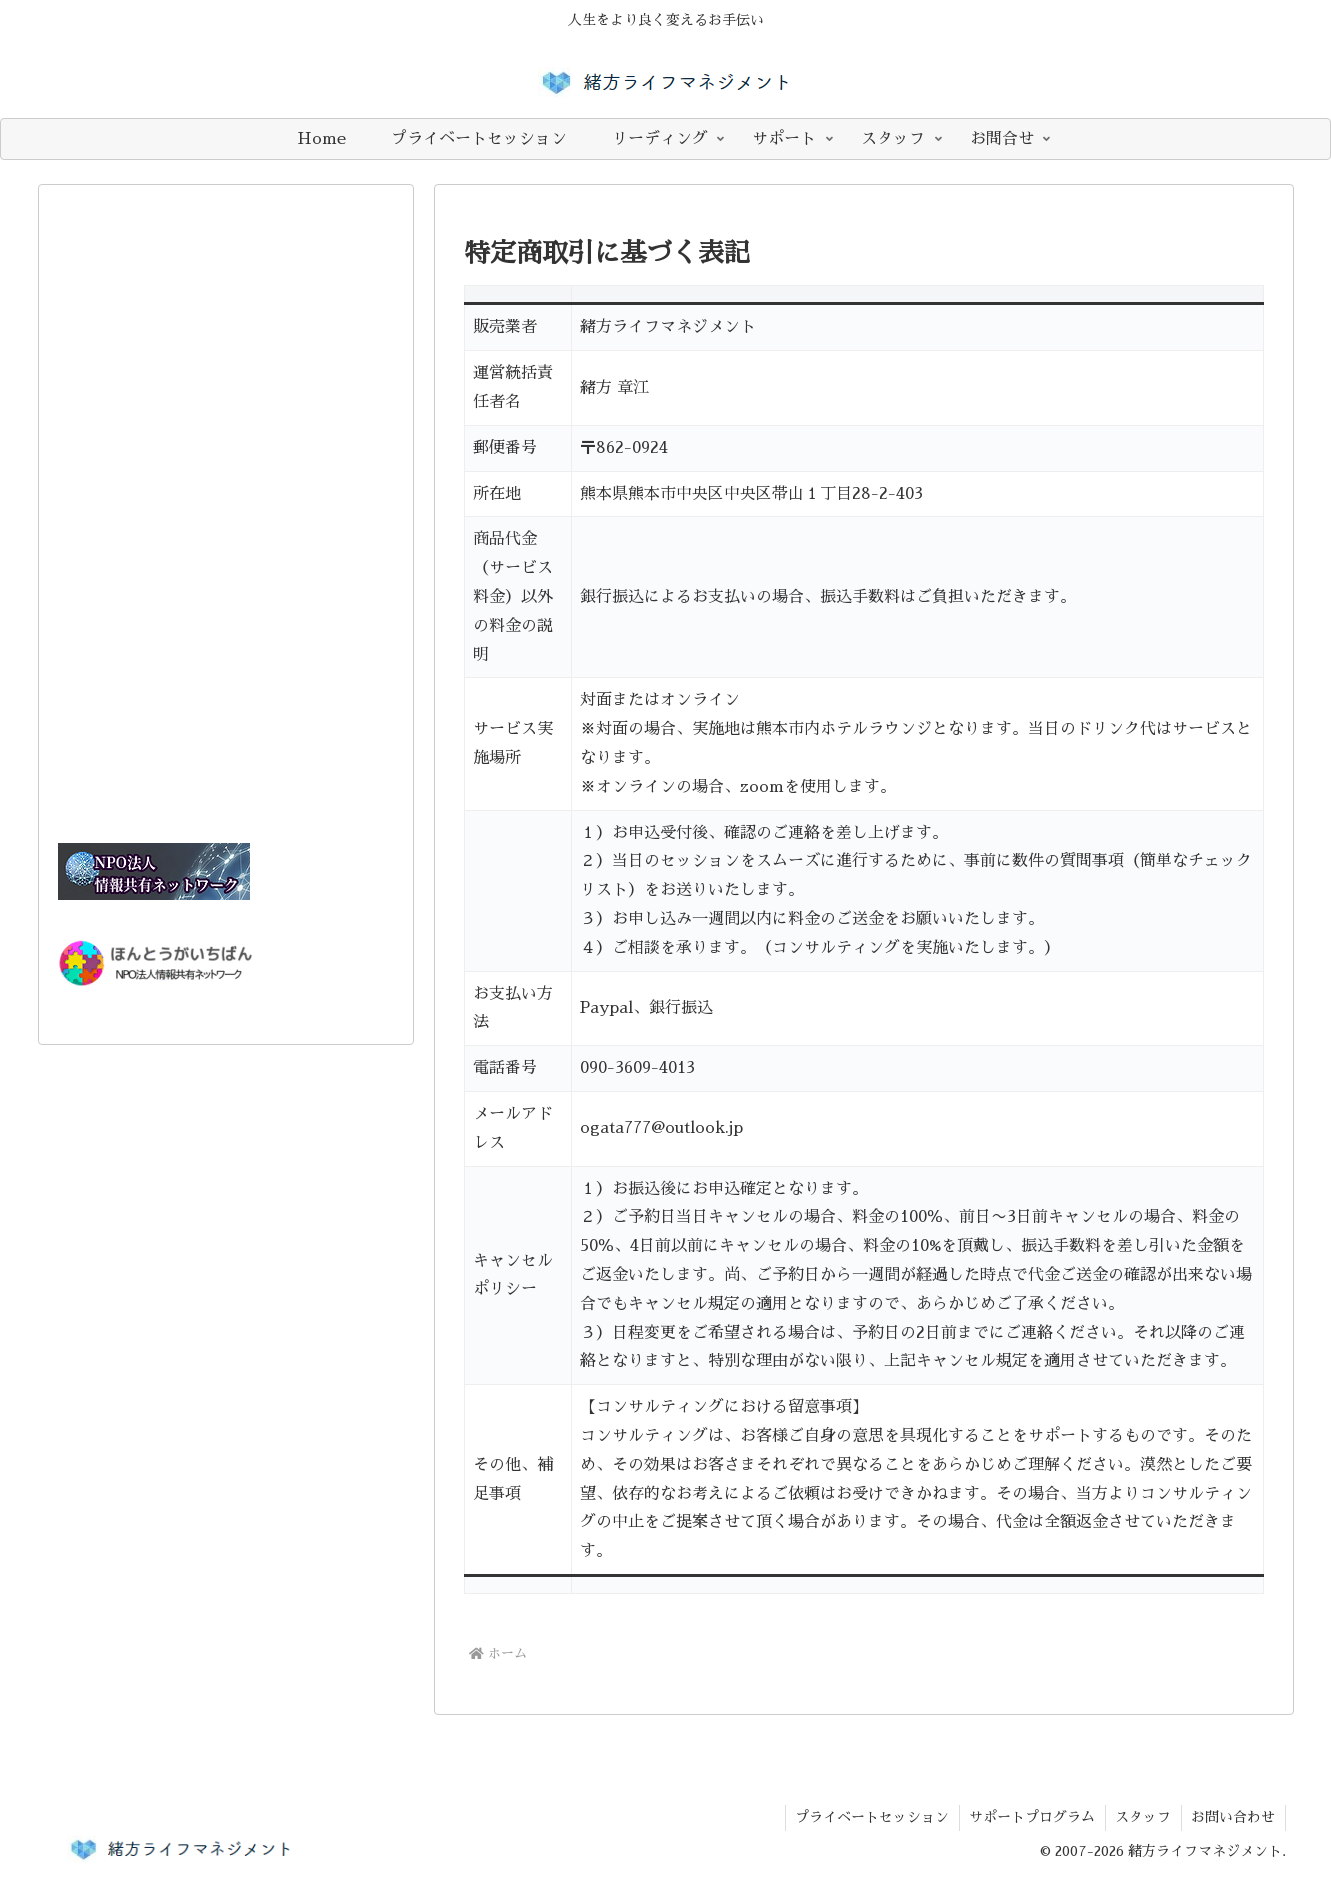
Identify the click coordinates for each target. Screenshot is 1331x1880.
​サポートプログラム (1030, 1817)
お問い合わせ (1233, 1817)
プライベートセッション (869, 1817)
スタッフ (1142, 1817)
